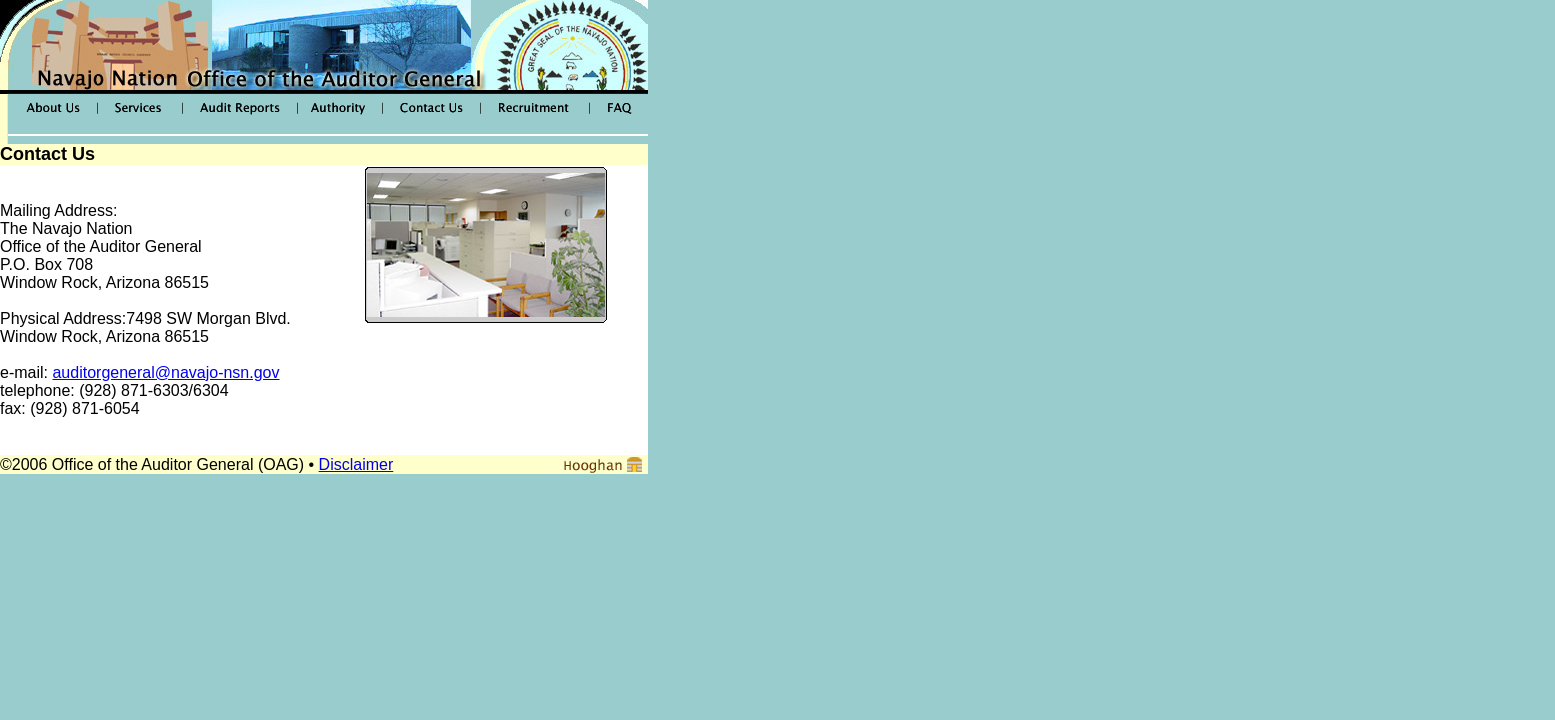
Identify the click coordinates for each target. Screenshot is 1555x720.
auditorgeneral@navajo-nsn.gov (165, 372)
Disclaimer (356, 464)
